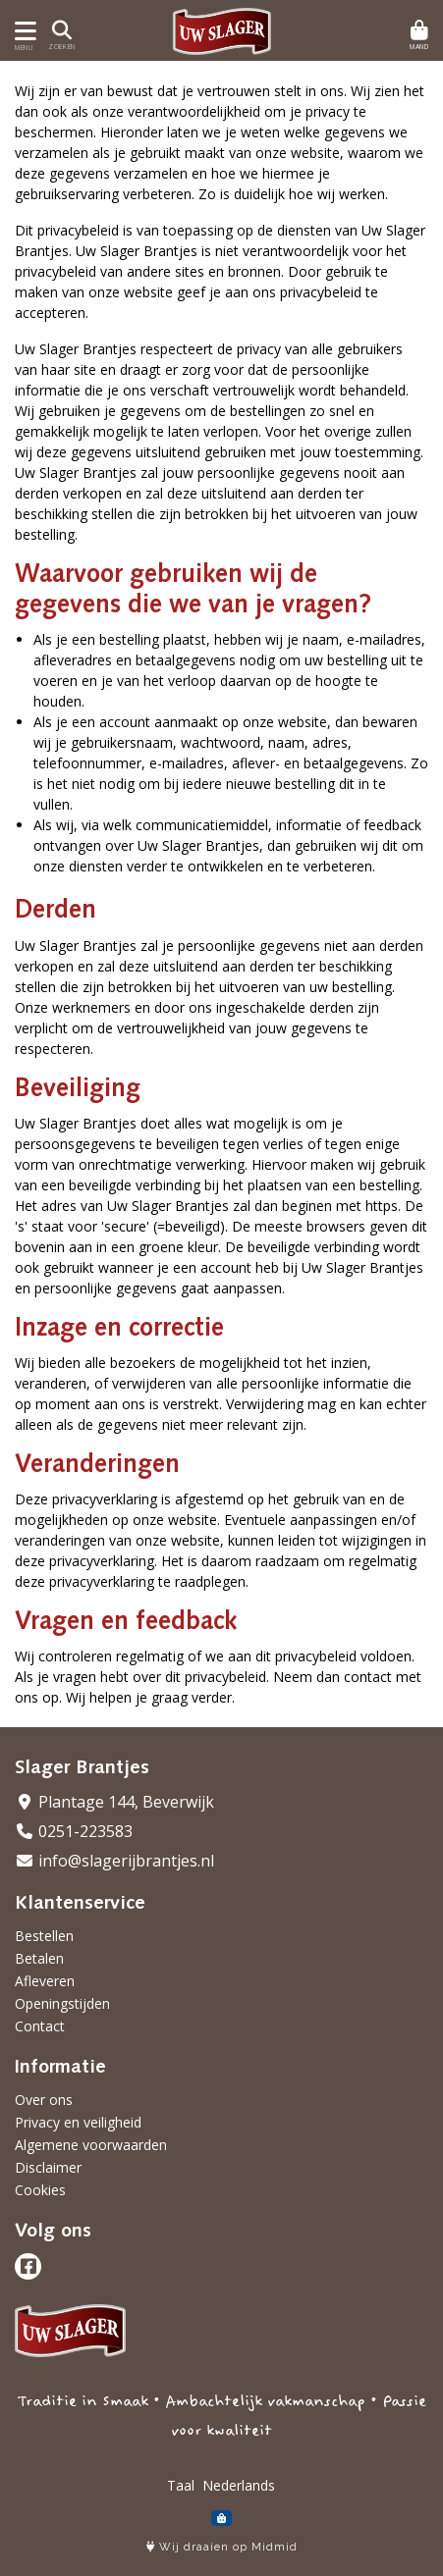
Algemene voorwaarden (91, 2144)
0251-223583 (74, 1831)
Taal (180, 2485)
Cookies (40, 2190)
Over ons (44, 2099)
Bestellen (44, 1935)
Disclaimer (48, 2167)
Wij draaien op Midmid (222, 2547)
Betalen (39, 1958)
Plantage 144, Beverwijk (114, 1802)
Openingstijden (62, 2003)
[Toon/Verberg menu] (22, 31)
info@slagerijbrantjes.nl (114, 1860)
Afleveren (45, 1980)
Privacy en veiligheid (78, 2122)
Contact (40, 2026)
